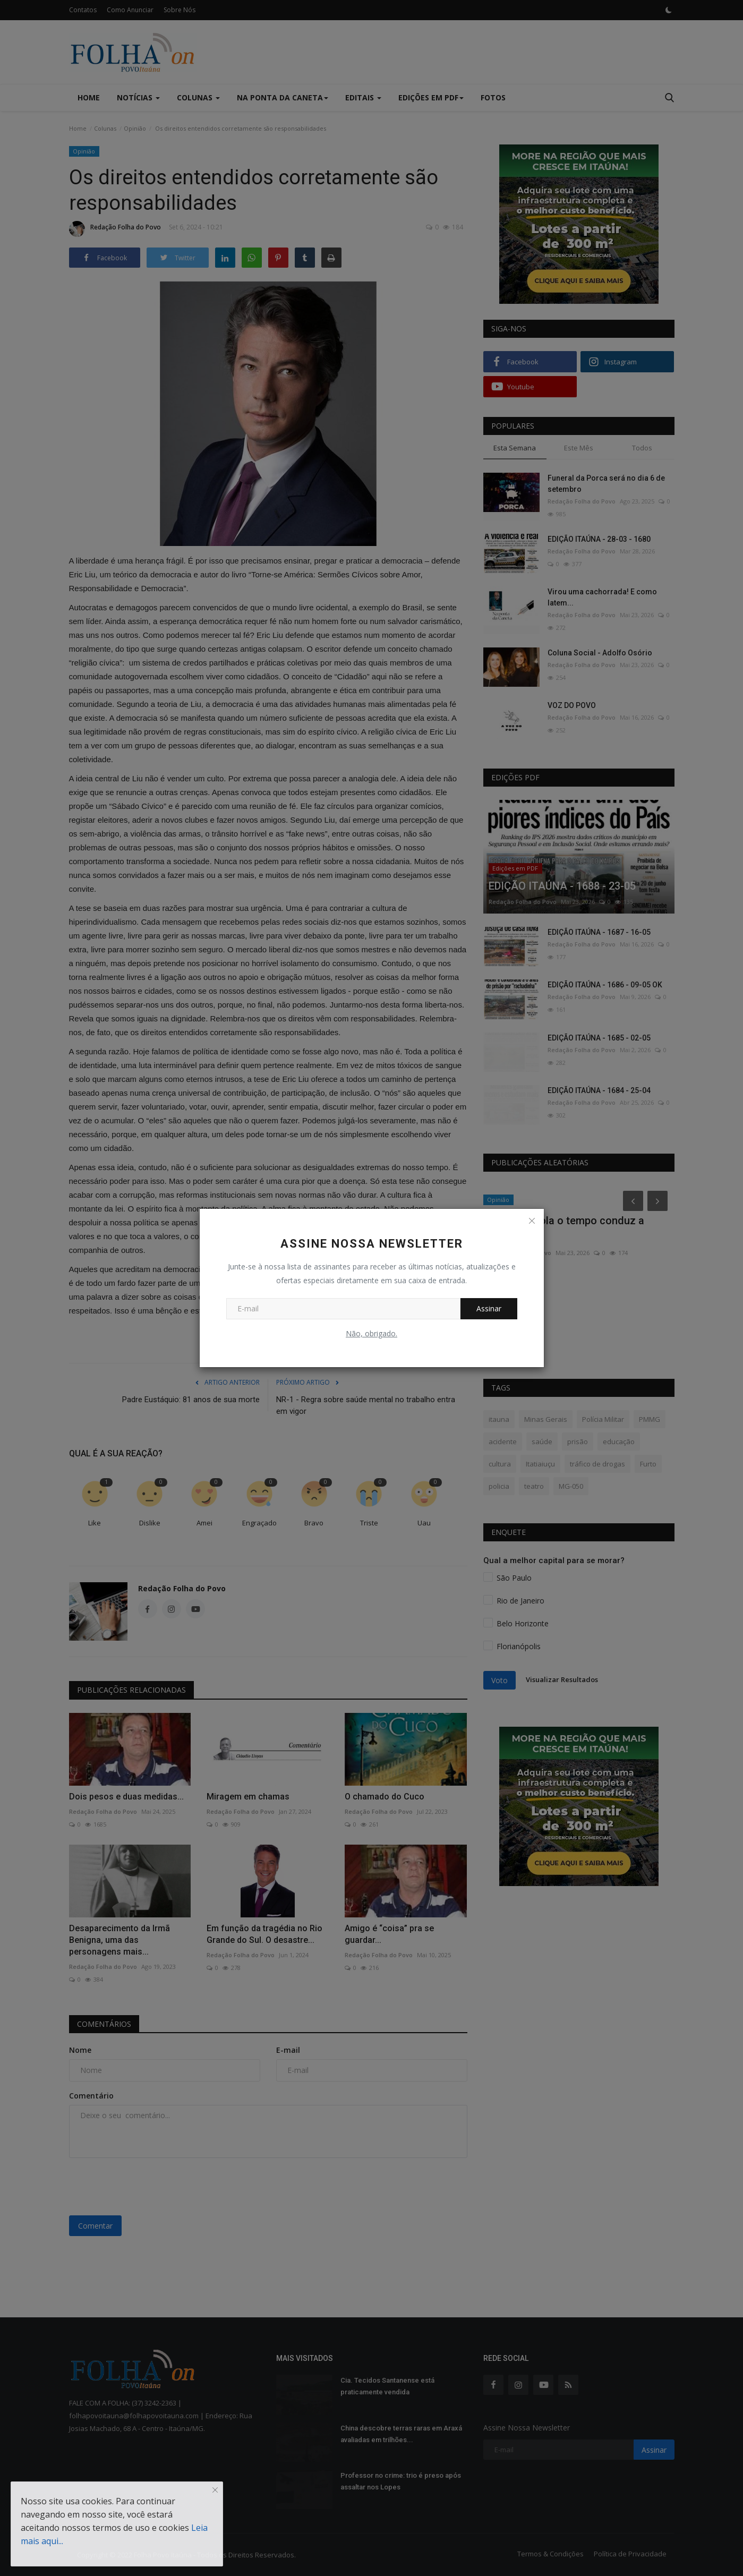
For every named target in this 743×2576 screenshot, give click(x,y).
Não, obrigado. (371, 1333)
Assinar (488, 1308)
